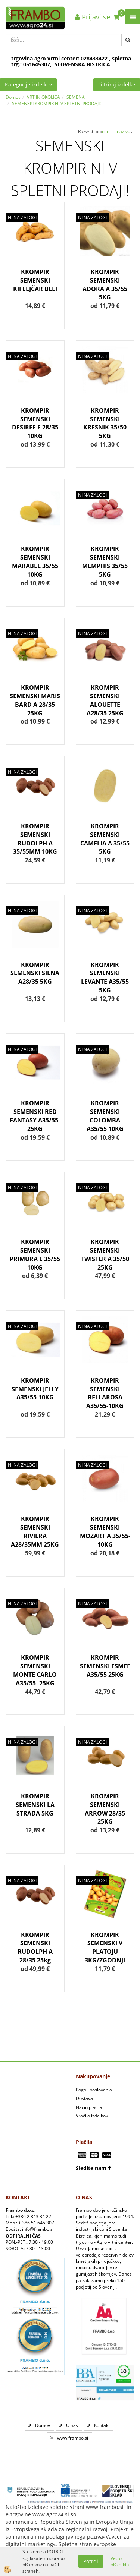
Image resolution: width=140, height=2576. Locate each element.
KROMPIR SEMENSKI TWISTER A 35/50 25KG (105, 1255)
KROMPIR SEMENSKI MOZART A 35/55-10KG (105, 1532)
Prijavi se (92, 16)
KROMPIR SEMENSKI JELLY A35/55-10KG (35, 1389)
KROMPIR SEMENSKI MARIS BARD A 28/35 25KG (35, 700)
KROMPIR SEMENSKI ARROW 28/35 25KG (105, 1809)
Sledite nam (91, 2168)
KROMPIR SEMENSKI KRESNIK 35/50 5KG (105, 423)
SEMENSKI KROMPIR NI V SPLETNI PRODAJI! (56, 103)
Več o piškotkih (120, 2561)
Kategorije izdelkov (28, 84)
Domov (13, 97)
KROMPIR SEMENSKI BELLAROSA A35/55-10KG (105, 1393)
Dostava (84, 2098)
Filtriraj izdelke (116, 84)
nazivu (125, 131)
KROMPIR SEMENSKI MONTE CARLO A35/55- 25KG (35, 1670)
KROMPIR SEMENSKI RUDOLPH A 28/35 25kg (35, 1948)
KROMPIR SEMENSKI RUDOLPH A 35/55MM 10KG (35, 839)
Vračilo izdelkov (92, 2116)
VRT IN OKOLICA (43, 97)
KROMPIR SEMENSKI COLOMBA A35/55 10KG (105, 1116)
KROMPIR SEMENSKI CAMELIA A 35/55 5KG (105, 839)
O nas (72, 2425)
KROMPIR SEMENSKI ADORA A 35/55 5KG (105, 285)
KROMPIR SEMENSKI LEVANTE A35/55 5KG (105, 978)
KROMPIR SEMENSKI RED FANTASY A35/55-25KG (35, 1116)
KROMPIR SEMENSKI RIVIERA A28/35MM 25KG (35, 1532)
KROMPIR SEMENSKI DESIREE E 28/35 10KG (35, 423)
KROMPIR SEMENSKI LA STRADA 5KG (35, 1804)
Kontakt (102, 2425)
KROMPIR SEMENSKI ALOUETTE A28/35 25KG (105, 700)
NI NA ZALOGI (22, 217)
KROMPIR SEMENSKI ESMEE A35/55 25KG (105, 1666)
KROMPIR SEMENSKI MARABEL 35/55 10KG (35, 562)
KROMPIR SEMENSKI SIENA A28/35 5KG (34, 973)
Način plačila (89, 2107)
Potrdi (90, 2561)
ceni (108, 131)
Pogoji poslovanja (94, 2090)
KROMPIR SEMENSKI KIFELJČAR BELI (35, 280)
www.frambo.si (72, 2438)
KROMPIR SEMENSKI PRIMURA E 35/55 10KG (35, 1255)
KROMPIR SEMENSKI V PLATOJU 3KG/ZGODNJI (105, 1948)
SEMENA (75, 97)
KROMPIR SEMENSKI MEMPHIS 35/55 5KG (105, 562)
